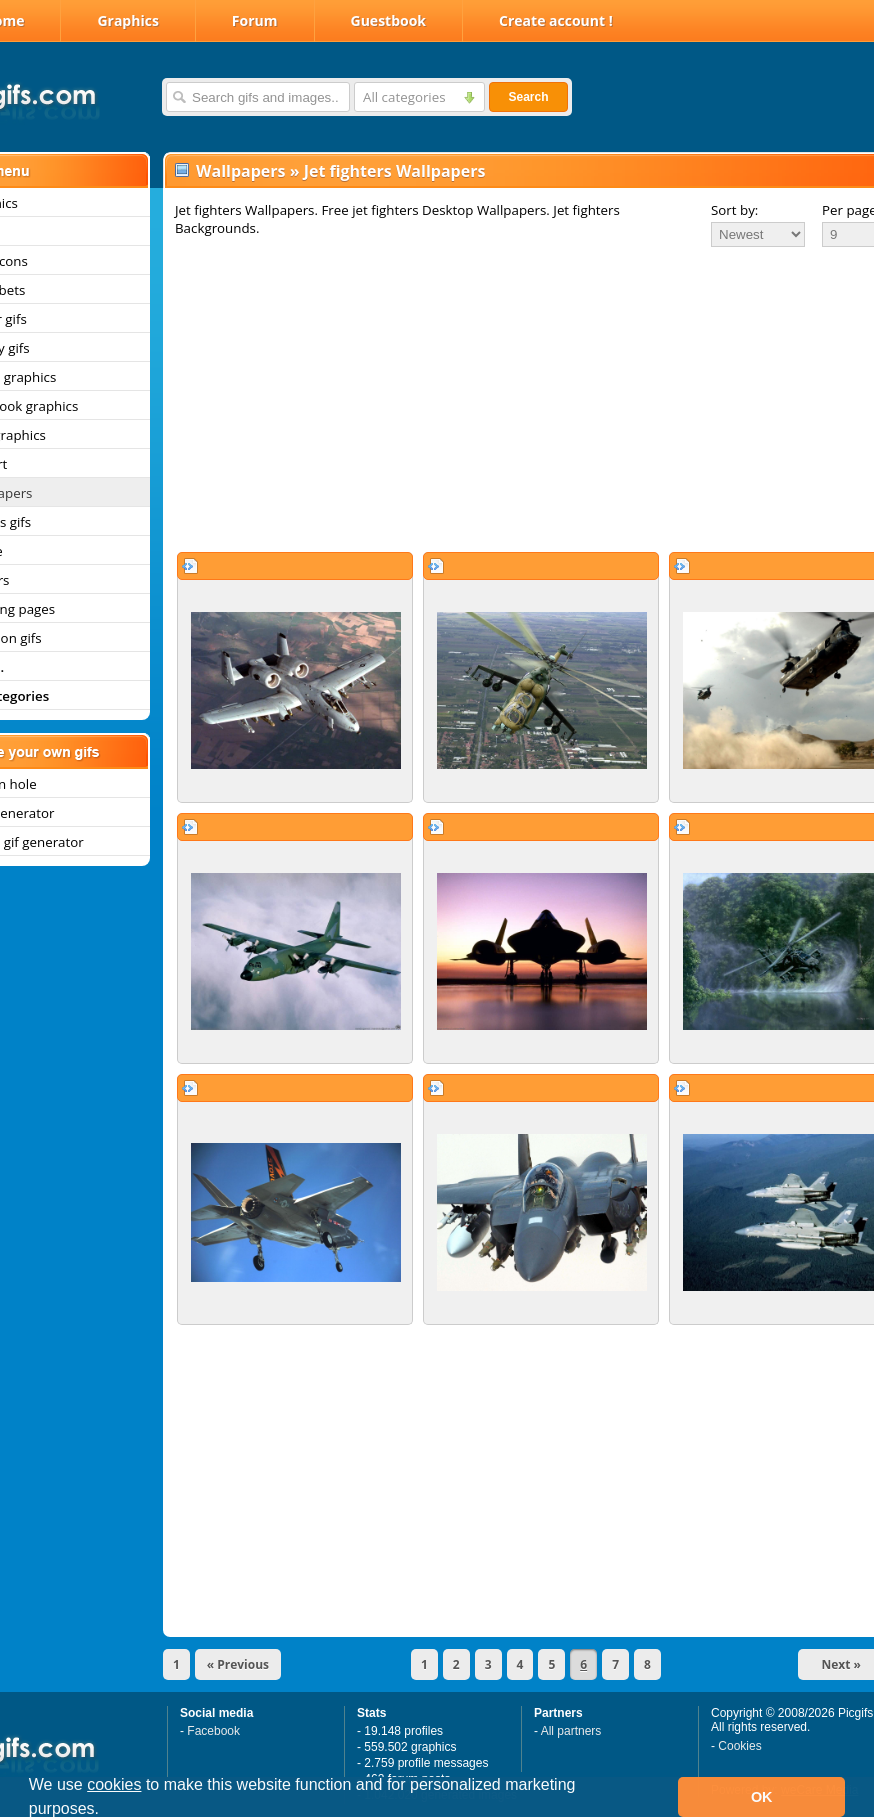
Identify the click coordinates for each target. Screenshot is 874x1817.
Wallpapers (240, 171)
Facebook (213, 1731)
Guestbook (389, 20)
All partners (571, 1731)
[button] (107, 1811)
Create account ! (556, 20)
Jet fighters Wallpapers (395, 171)
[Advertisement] (498, 399)
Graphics (127, 20)
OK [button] (762, 1797)
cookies (114, 1784)
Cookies (739, 1746)
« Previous (238, 1664)
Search (528, 97)
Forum (255, 20)
